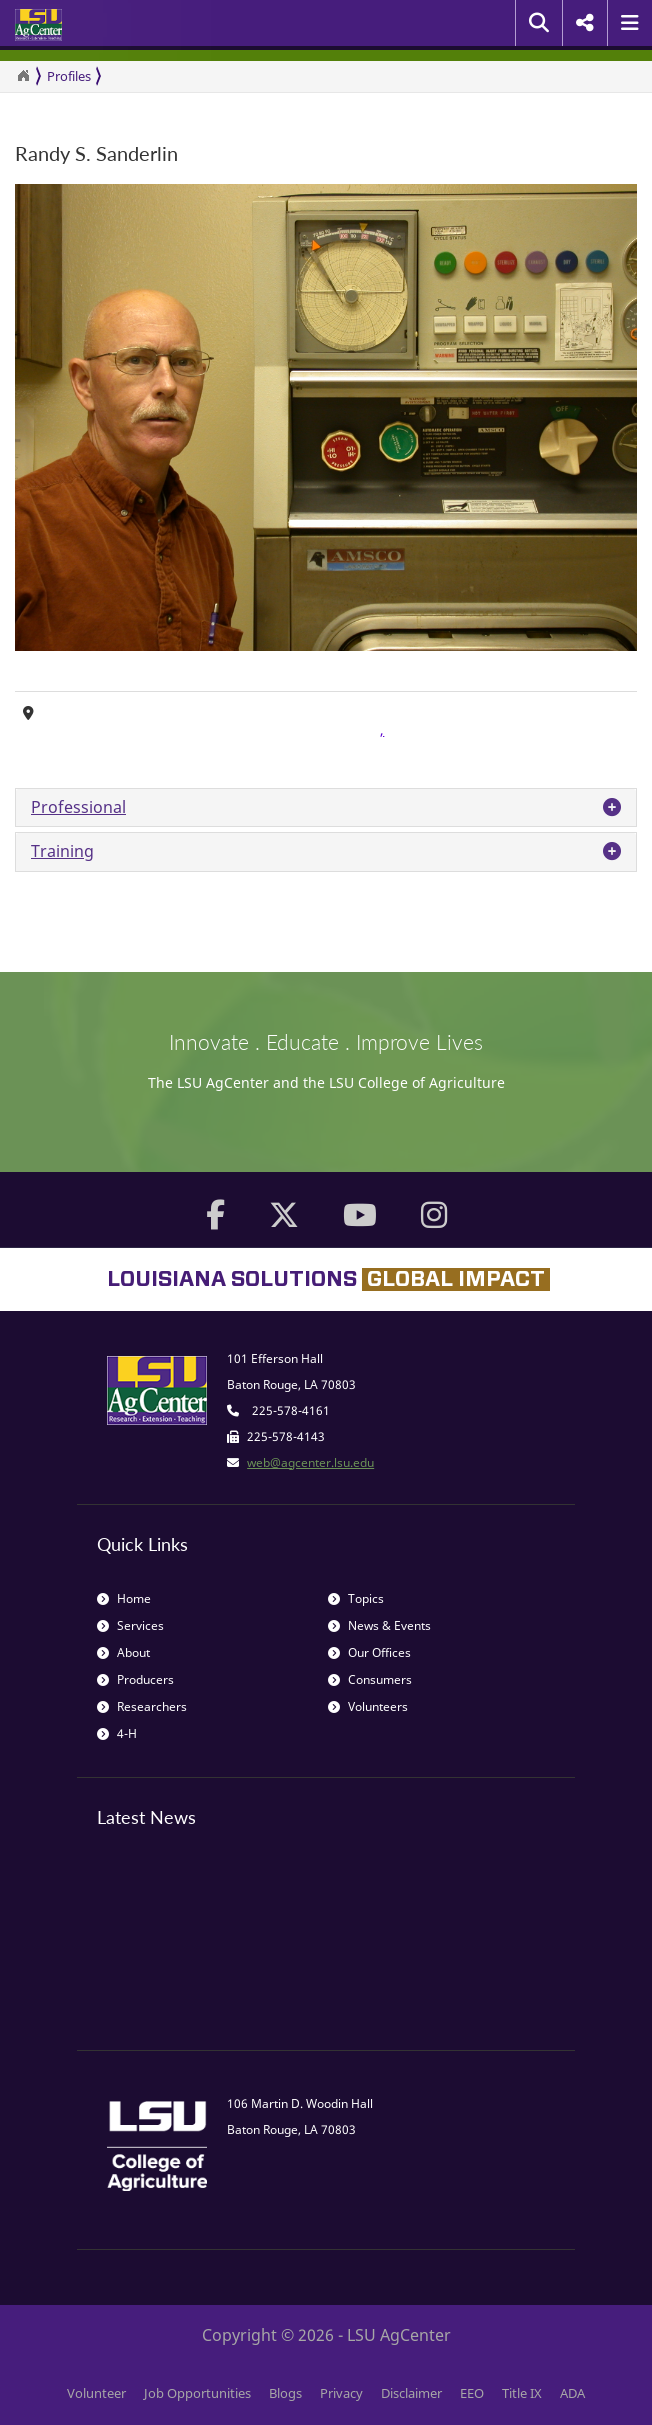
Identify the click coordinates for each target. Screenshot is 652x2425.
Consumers (370, 1679)
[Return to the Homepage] (23, 76)
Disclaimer (411, 2393)
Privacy (341, 2393)
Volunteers (368, 1706)
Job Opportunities (197, 2393)
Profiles (69, 76)
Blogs (285, 2393)
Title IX (522, 2393)
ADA (572, 2393)
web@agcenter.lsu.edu (310, 1462)
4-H (117, 1733)
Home (124, 1598)
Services (130, 1625)
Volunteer (96, 2393)
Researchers (142, 1706)
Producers (135, 1679)
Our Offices (369, 1652)
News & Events (379, 1625)
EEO (472, 2393)
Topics (356, 1598)
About (123, 1652)
